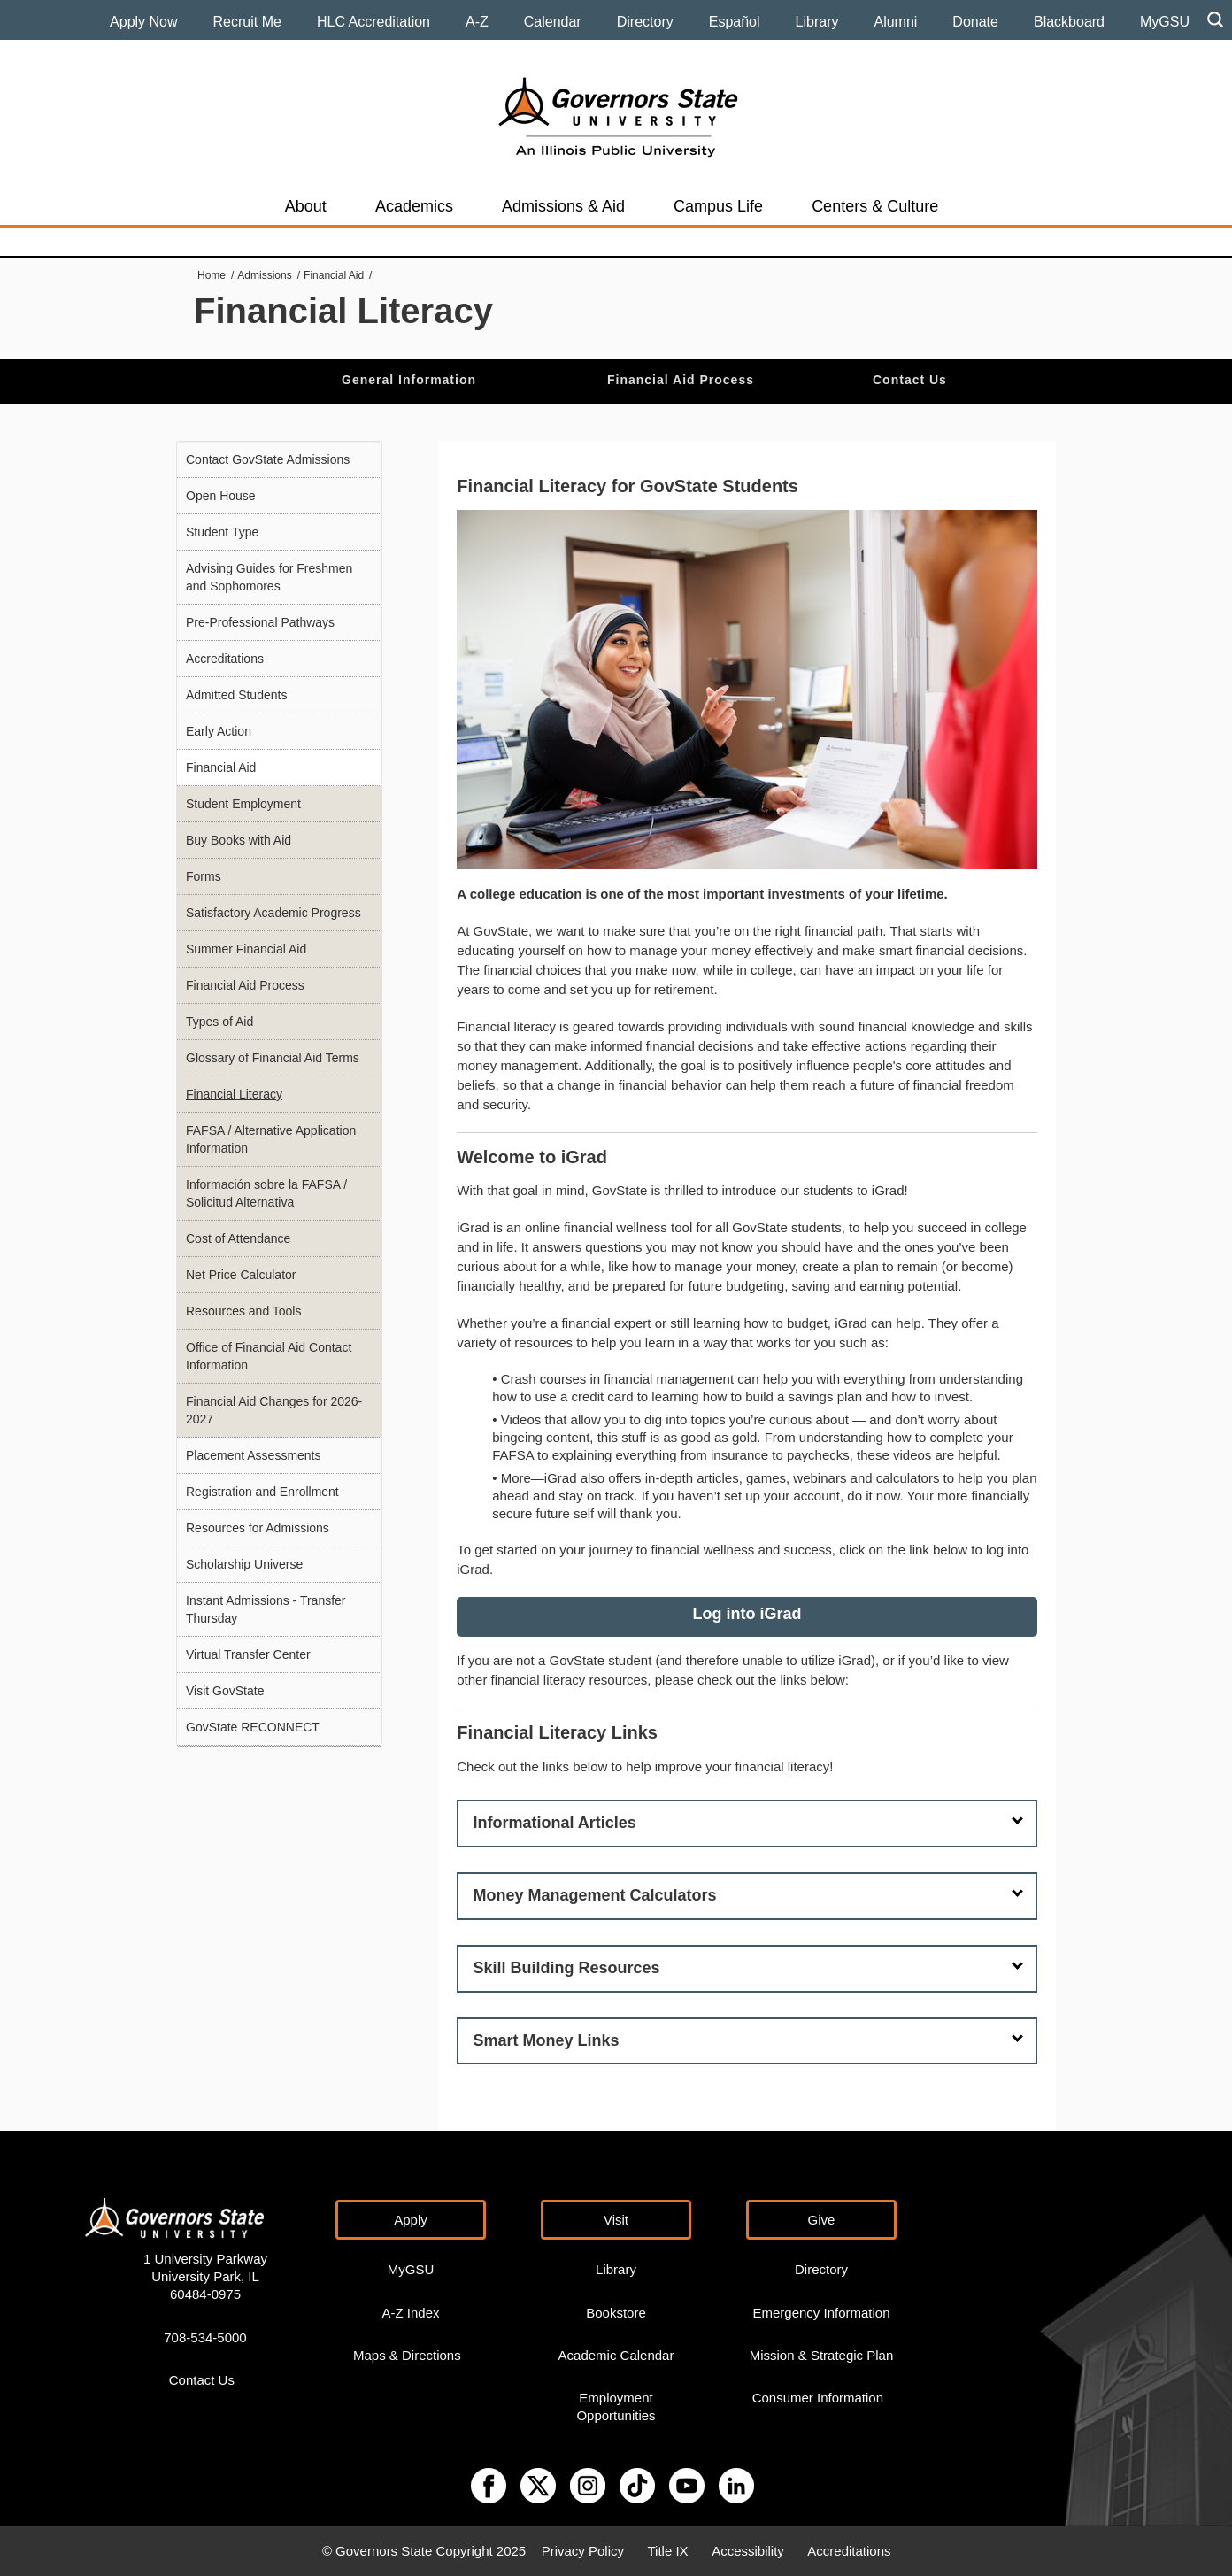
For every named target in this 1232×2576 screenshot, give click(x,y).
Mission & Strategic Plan (822, 2355)
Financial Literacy (234, 1094)
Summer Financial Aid (246, 949)
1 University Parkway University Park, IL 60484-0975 (205, 2276)
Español (734, 21)
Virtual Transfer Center (248, 1654)
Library (817, 21)
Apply (410, 2219)
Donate (975, 21)
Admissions (264, 275)
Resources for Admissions (257, 1528)
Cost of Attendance (238, 1238)
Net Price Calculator (241, 1275)
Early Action (218, 731)
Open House (221, 496)
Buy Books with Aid (238, 840)
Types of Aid (219, 1021)
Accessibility (748, 2550)
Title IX (668, 2550)
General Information (409, 380)
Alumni (895, 21)
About (306, 206)
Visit (616, 2219)
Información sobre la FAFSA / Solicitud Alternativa (266, 1193)
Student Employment (243, 804)
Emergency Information (820, 2312)
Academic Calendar (616, 2355)
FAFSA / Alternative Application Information (271, 1139)
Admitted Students (236, 695)
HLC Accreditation (373, 21)
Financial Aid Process (680, 380)
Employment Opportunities (615, 2406)
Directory (645, 21)
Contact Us (910, 380)
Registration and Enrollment (262, 1492)
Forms (203, 876)
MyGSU (1165, 21)
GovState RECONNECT (253, 1727)
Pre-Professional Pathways (260, 622)
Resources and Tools (243, 1311)
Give (821, 2219)
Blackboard (1069, 21)
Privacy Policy (583, 2550)
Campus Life (718, 206)
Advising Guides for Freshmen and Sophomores (269, 577)
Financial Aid (334, 275)
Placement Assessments (253, 1455)
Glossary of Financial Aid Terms (272, 1058)
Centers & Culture (875, 206)
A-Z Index (410, 2312)
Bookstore (616, 2312)
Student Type (222, 532)
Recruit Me (247, 21)
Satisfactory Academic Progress (273, 913)
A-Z (477, 21)
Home (211, 275)
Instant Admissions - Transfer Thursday (266, 1609)
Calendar (552, 21)
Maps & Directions (407, 2355)
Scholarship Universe (244, 1564)
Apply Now (143, 21)
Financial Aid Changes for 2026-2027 (274, 1410)
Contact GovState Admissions (268, 459)
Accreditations (225, 659)
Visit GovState (225, 1691)
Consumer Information (817, 2397)
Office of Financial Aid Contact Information (268, 1356)
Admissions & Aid (563, 206)
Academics (414, 206)
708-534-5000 (205, 2337)
